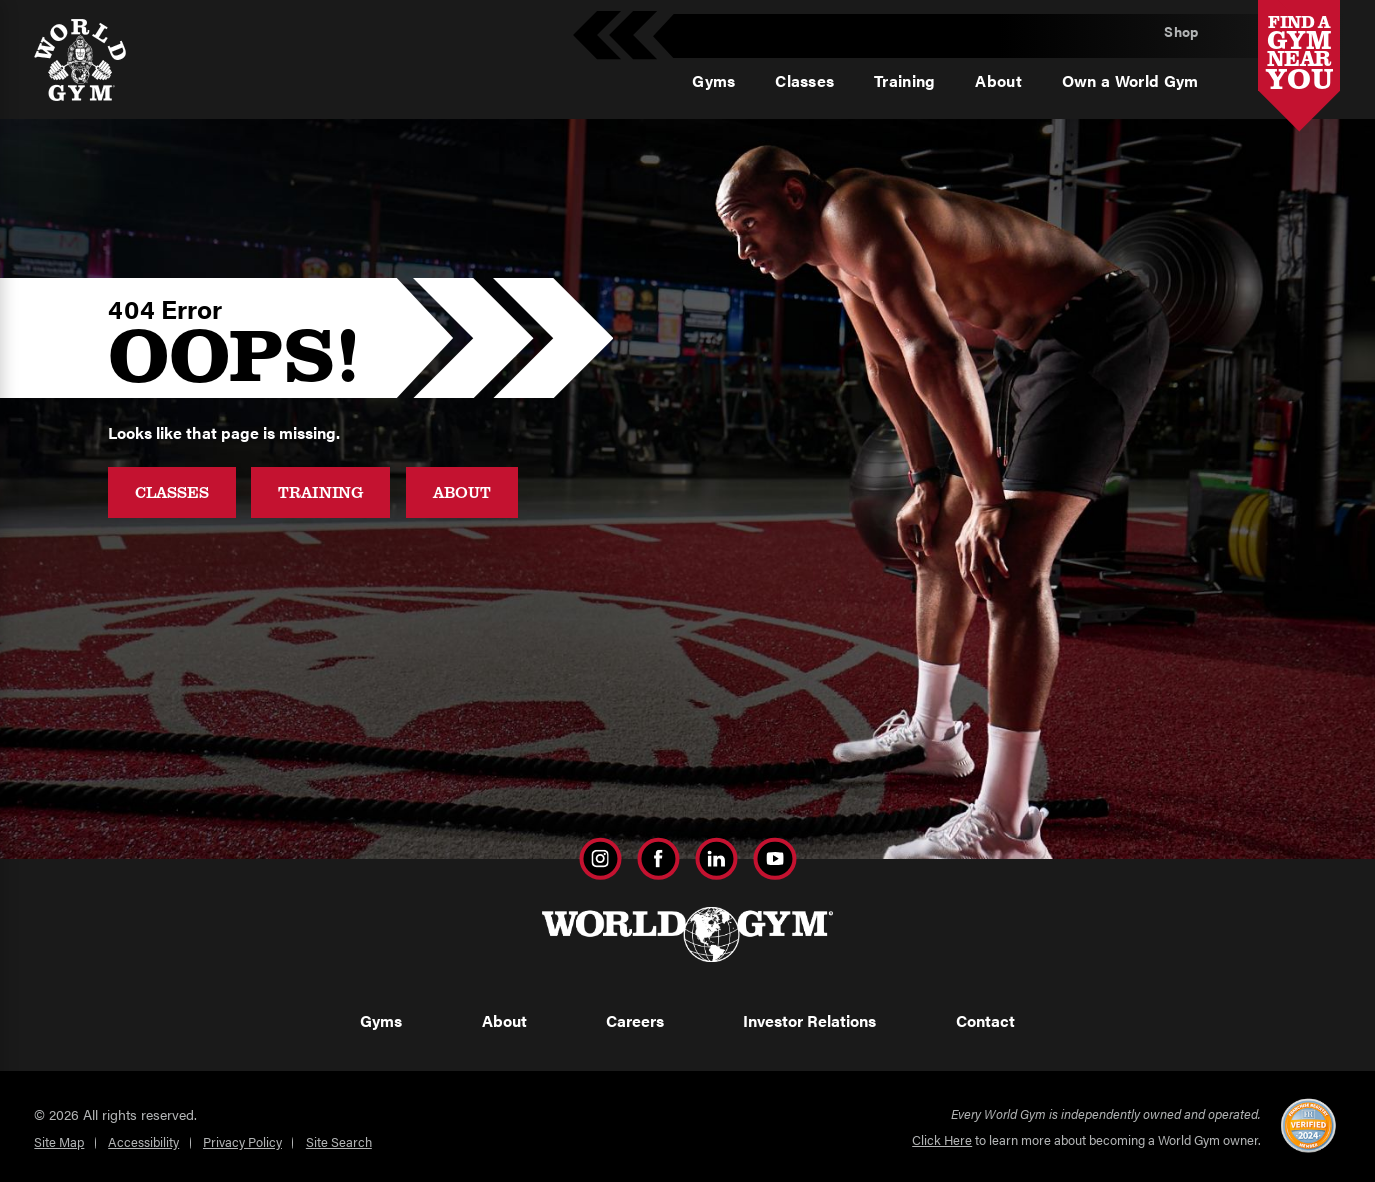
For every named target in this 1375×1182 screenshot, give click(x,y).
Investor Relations (809, 1020)
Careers (635, 1020)
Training (320, 491)
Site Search (339, 1141)
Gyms (381, 1020)
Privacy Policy (242, 1141)
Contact (985, 1020)
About (462, 491)
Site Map (59, 1141)
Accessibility (143, 1141)
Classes (172, 491)
